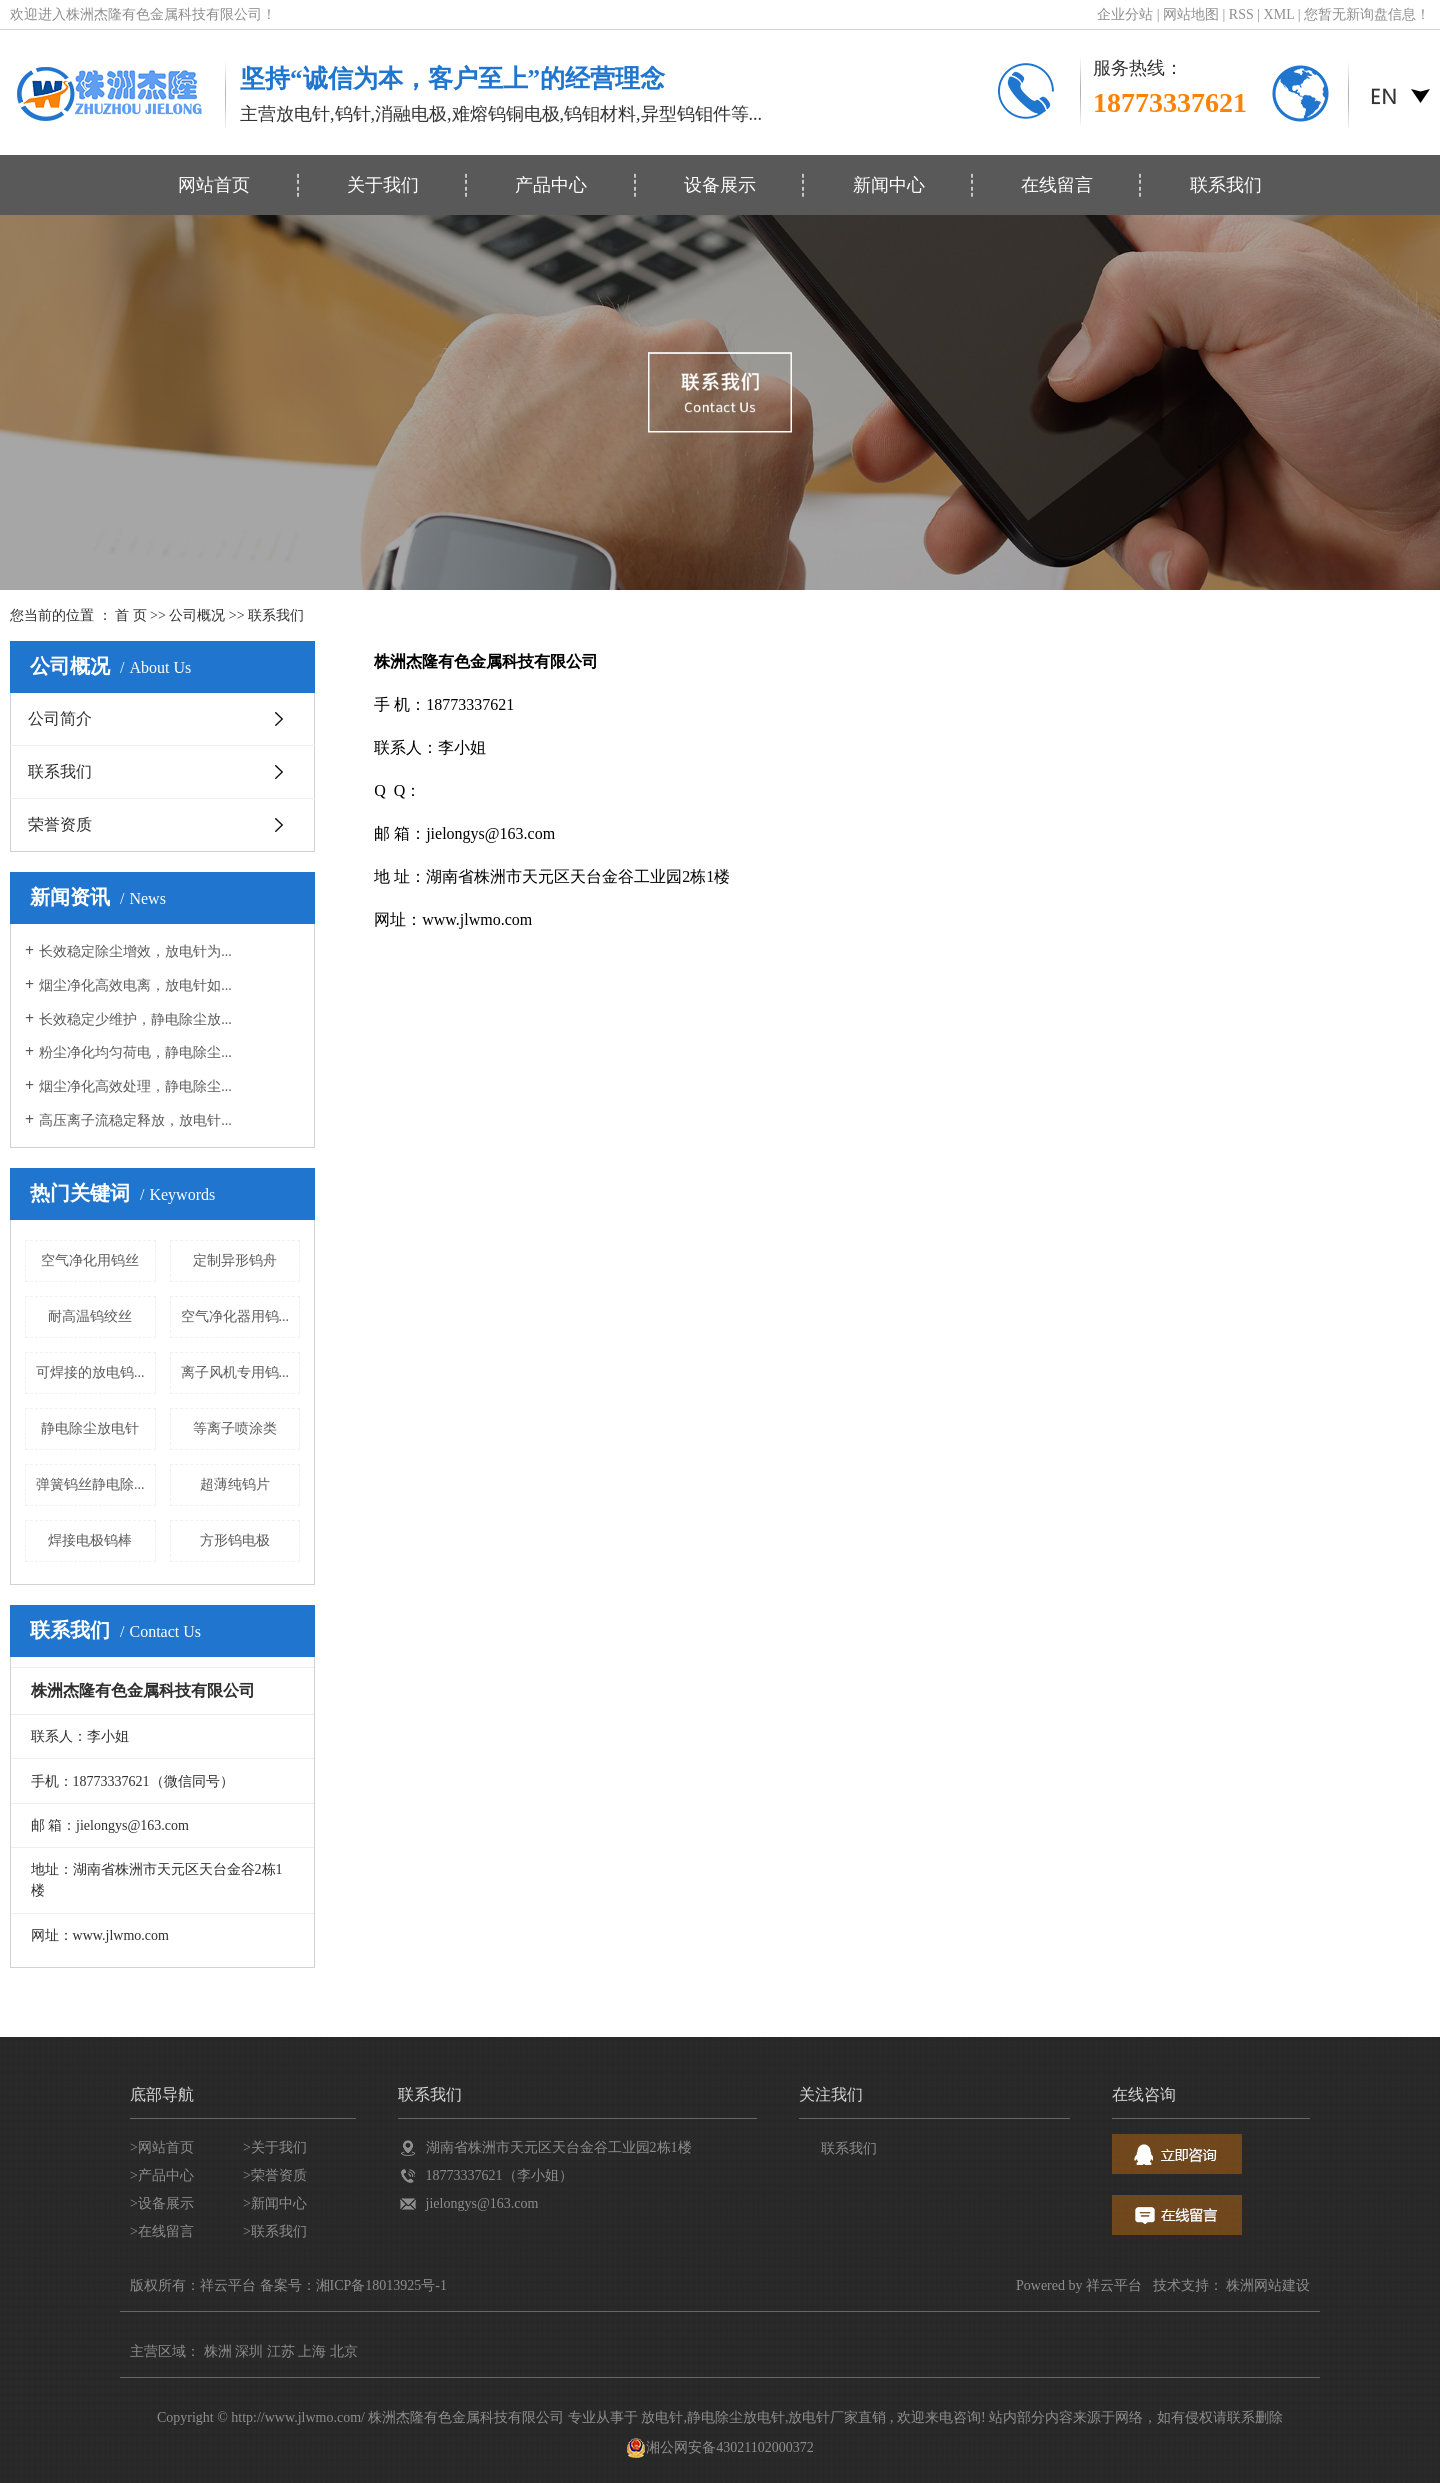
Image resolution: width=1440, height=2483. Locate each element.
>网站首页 (162, 2147)
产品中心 (551, 185)
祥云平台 (1114, 2285)
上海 (312, 2351)
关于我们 (383, 185)
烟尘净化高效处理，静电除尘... (135, 1086)
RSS (1241, 14)
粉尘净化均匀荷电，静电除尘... (135, 1052)
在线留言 (1057, 185)
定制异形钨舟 (235, 1260)
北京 (344, 2351)
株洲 (218, 2351)
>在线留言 (162, 2231)
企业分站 (1125, 14)
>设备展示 (162, 2203)
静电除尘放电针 (90, 1428)
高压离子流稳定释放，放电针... (135, 1120)
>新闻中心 (275, 2203)
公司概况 (197, 615)
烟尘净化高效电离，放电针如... (135, 985)
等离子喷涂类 (235, 1428)
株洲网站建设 (1268, 2285)
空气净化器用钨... (235, 1316)
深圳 (249, 2351)
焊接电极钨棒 (90, 1540)
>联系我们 (275, 2231)
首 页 (131, 615)
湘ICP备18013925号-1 (381, 2285)
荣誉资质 (60, 824)
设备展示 (720, 185)
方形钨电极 (235, 1540)
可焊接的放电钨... (90, 1372)
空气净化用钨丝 (90, 1260)
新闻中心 (889, 185)
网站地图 (1193, 14)
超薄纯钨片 (235, 1484)
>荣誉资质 (275, 2175)
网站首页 (214, 185)
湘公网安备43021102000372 (719, 2447)
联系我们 (1226, 185)
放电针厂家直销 (837, 2417)
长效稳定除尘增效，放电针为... (135, 951)
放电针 (662, 2417)
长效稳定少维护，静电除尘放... (135, 1019)
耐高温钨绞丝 (90, 1316)
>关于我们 (275, 2147)
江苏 (281, 2351)
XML (1279, 14)
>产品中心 (162, 2175)
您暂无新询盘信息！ (1367, 14)
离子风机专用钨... (235, 1372)
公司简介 (60, 718)
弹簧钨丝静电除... (90, 1484)
